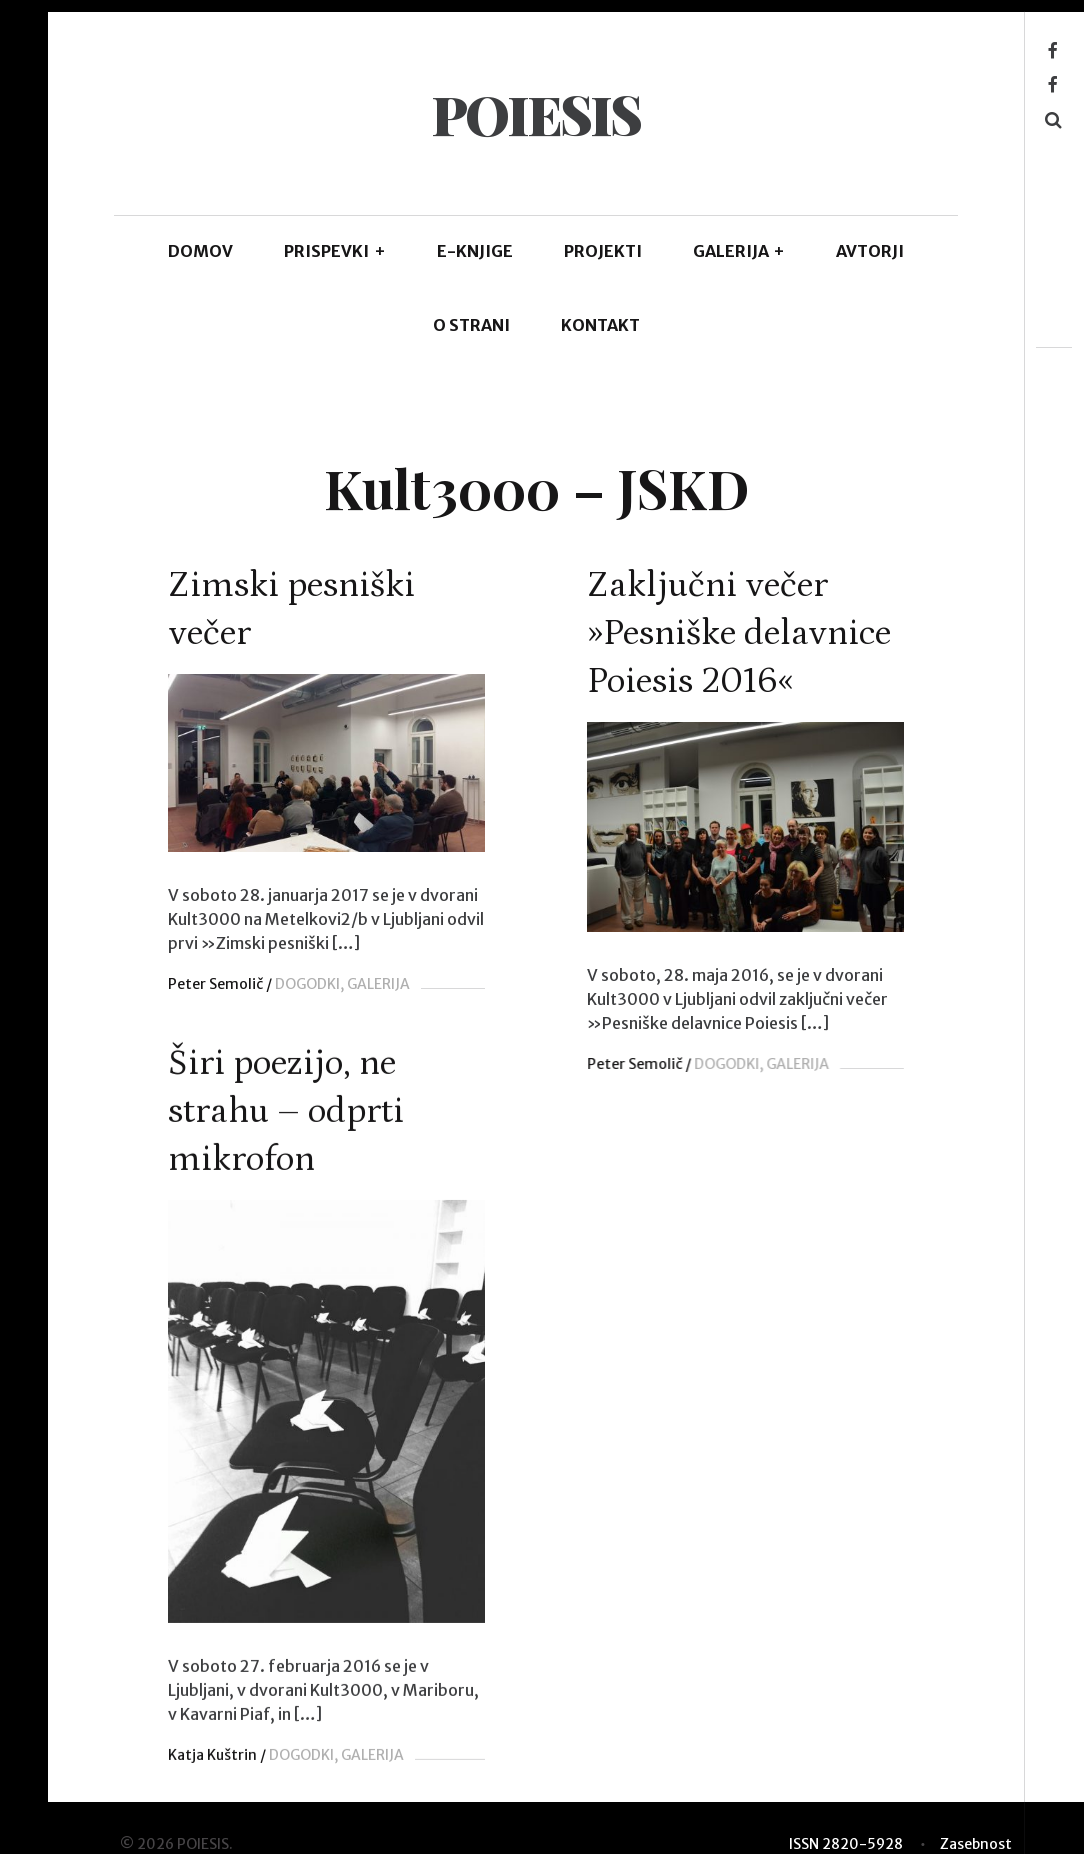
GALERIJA (739, 251)
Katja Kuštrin (212, 1756)
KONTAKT (600, 325)
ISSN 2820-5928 (846, 1837)
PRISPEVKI (335, 251)
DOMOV (200, 251)
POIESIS (535, 114)
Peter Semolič (215, 984)
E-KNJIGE (475, 251)
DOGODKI (307, 984)
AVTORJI (870, 251)
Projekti (603, 251)
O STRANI (471, 325)
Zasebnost (976, 1837)
